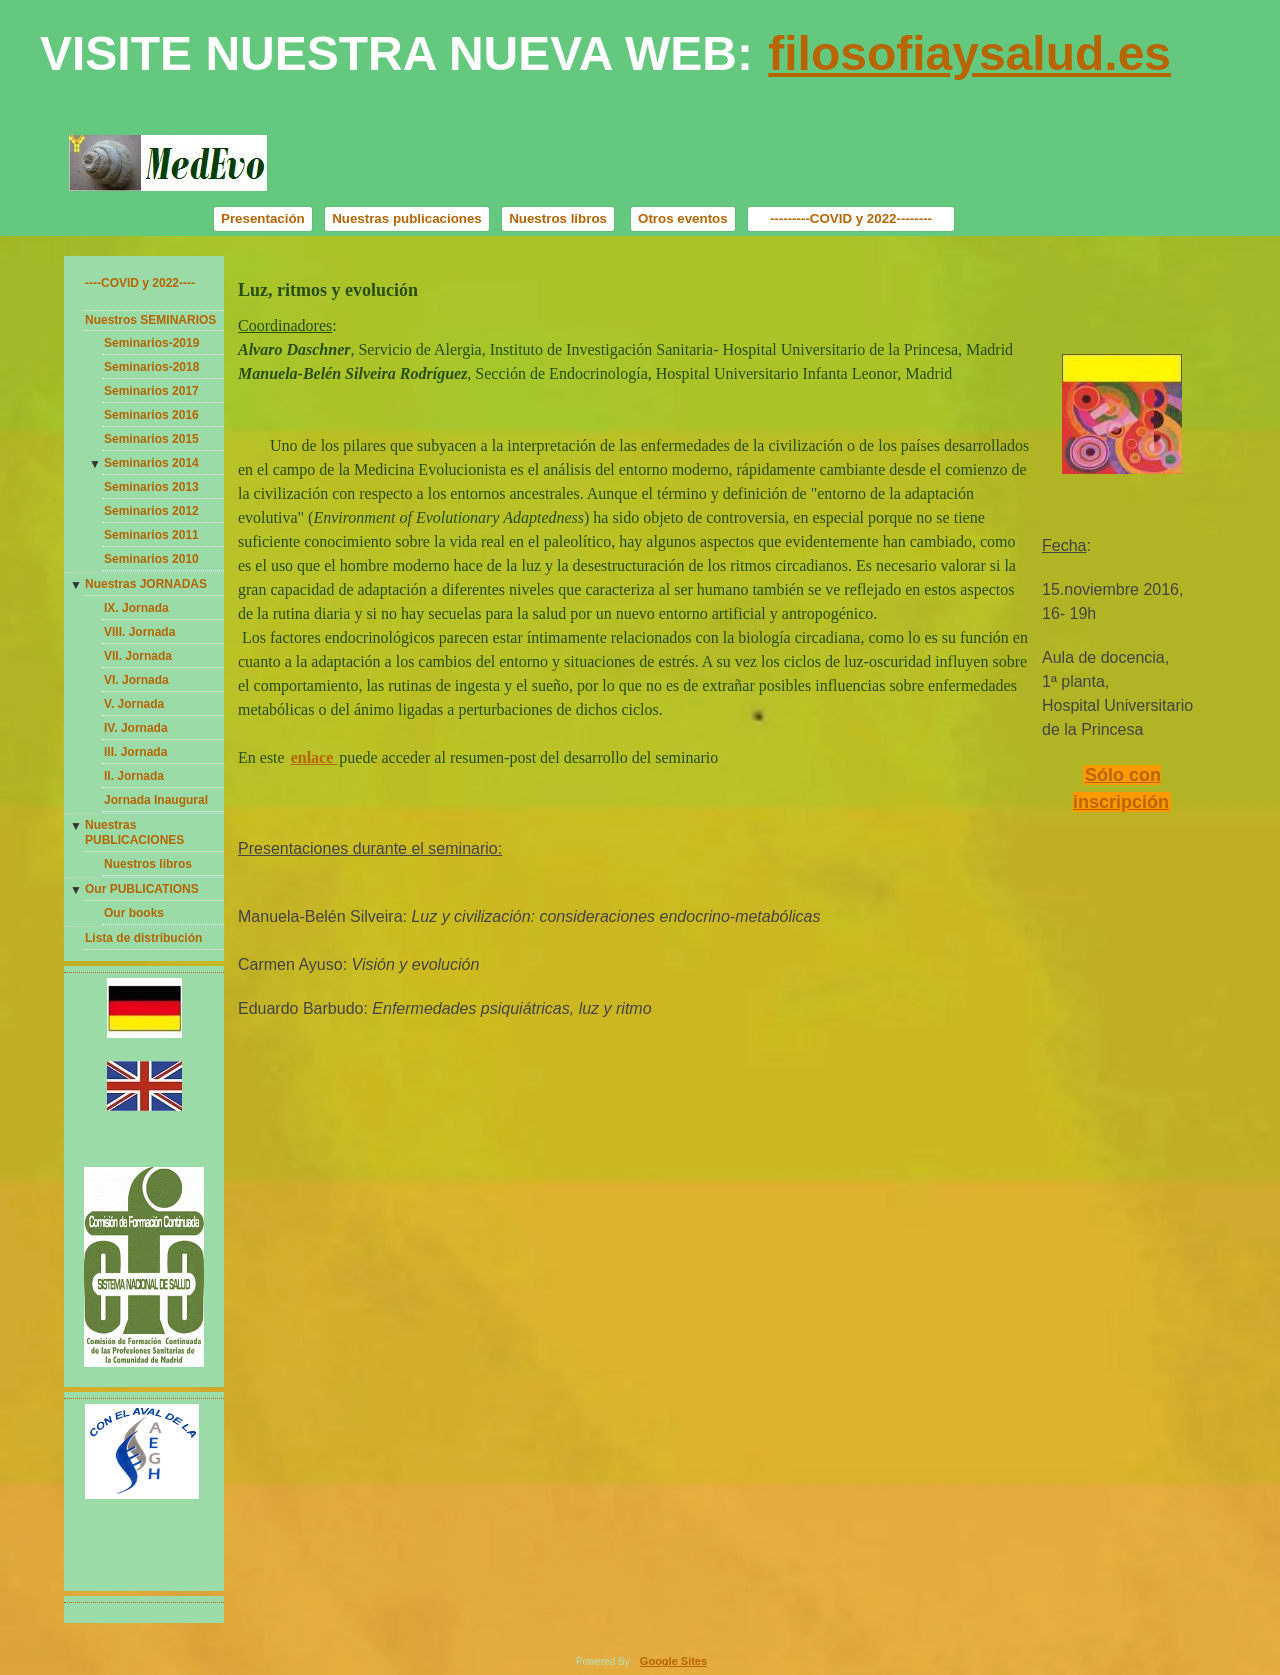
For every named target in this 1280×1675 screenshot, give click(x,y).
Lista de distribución (143, 938)
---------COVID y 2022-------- (851, 218)
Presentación (263, 218)
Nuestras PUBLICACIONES (134, 833)
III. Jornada (135, 752)
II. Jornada (134, 776)
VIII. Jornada (139, 632)
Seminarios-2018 (151, 367)
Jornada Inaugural (156, 800)
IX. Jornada (136, 608)
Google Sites (673, 1661)
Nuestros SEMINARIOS (150, 320)
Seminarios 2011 (151, 535)
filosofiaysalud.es (969, 53)
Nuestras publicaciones (407, 218)
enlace (314, 757)
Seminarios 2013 (151, 487)
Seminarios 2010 (151, 559)
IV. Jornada (136, 728)
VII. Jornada (138, 656)
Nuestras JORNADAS (146, 584)
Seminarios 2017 (151, 391)
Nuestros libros (558, 218)
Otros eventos (683, 218)
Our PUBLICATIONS (142, 889)
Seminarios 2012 (151, 511)
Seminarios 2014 (151, 463)
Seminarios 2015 (151, 439)
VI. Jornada (136, 680)
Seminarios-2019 (151, 343)
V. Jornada (134, 704)
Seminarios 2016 (151, 415)
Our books (134, 913)
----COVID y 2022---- (140, 283)
